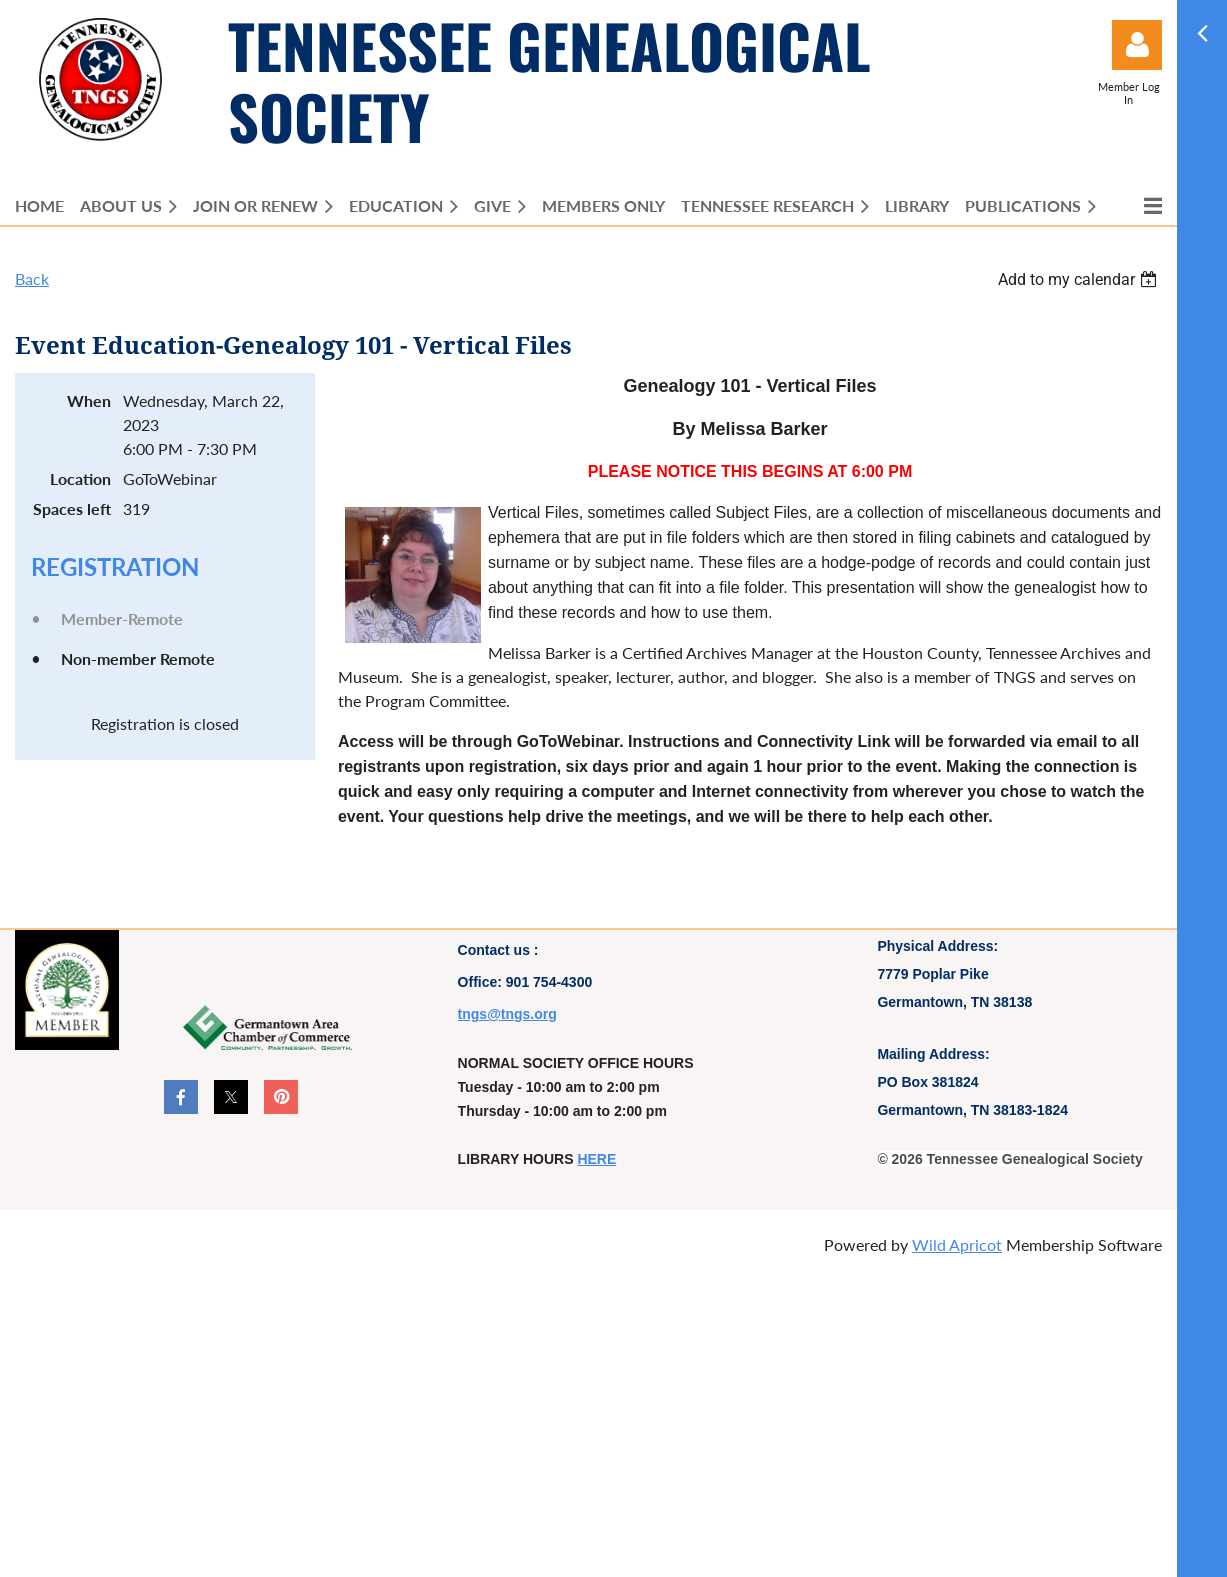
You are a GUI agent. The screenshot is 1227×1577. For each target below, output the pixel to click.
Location (80, 478)
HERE (596, 1159)
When (89, 400)
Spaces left (72, 508)
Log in (1137, 45)
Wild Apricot (957, 1244)
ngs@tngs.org (509, 1014)
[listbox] (1080, 279)
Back (32, 278)
